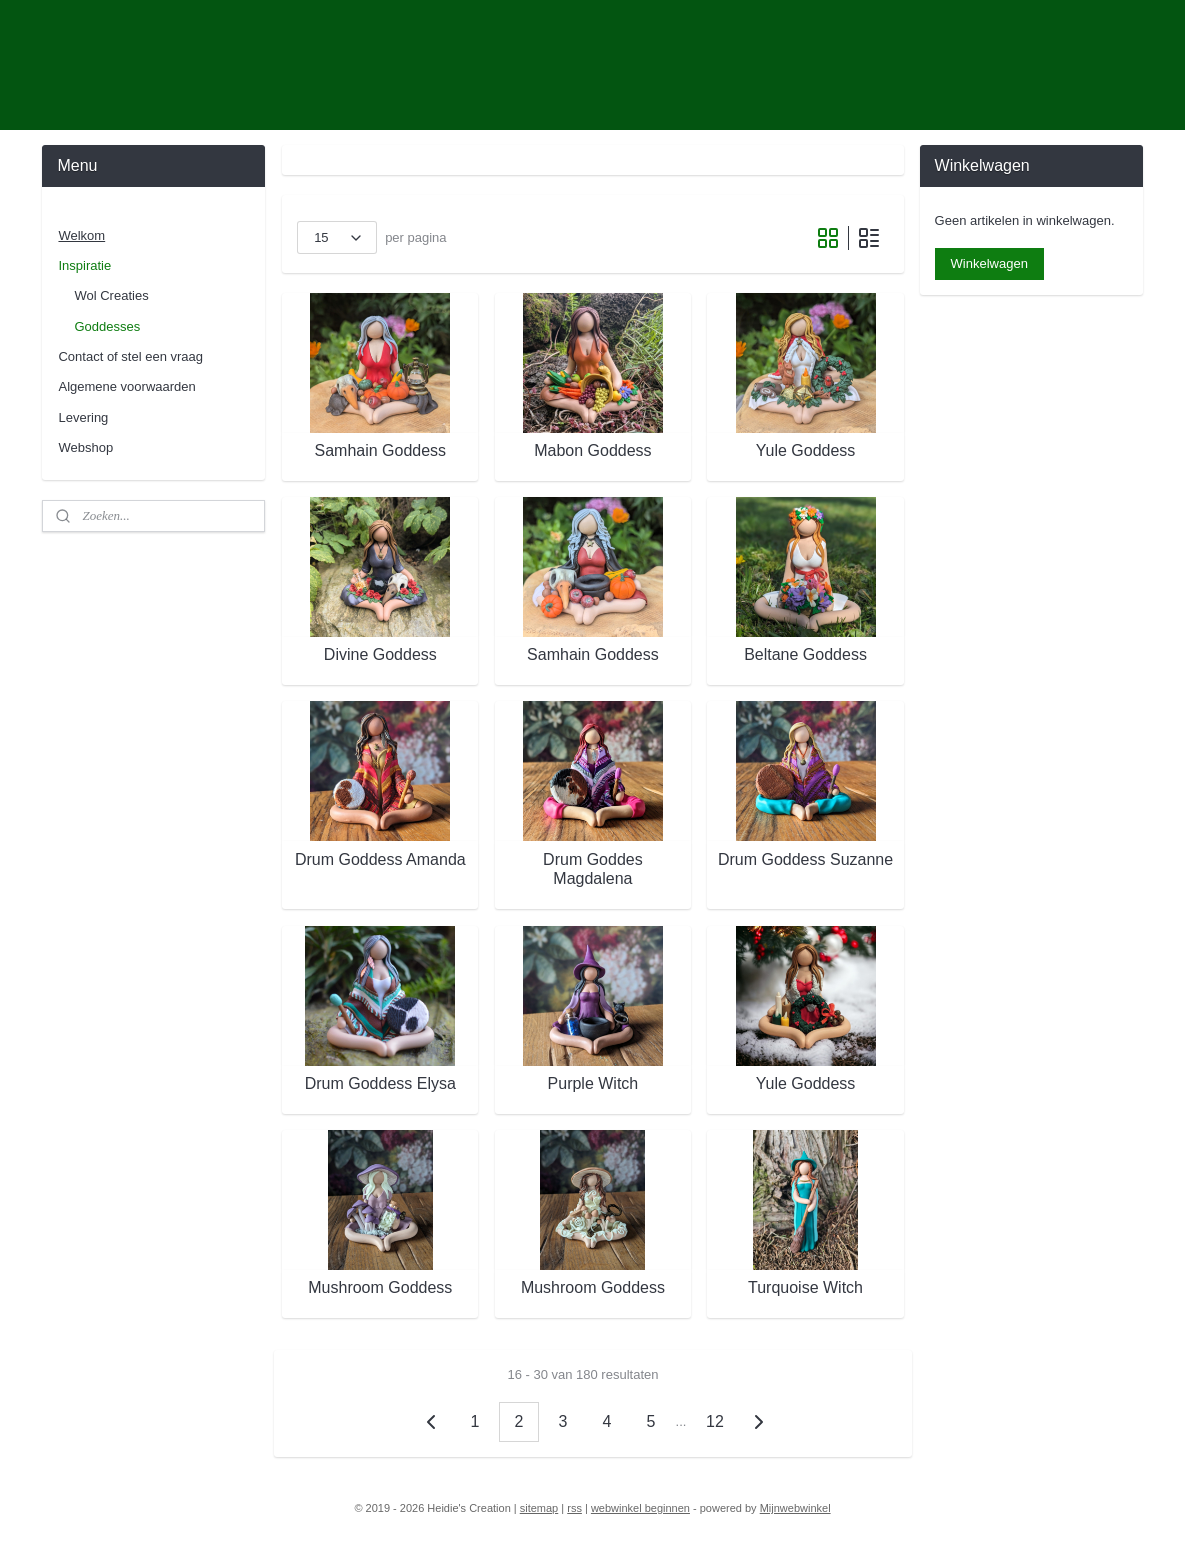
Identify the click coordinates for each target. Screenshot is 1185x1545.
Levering (83, 417)
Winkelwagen (989, 263)
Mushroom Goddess (380, 1287)
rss (574, 1508)
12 (715, 1421)
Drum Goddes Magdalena (593, 869)
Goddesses (107, 326)
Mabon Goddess (592, 450)
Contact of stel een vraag (130, 356)
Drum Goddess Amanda (379, 859)
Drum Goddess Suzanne (804, 859)
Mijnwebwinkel (795, 1508)
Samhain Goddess (380, 450)
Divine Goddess (379, 654)
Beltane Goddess (805, 654)
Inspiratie (84, 265)
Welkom (81, 235)
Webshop (85, 447)
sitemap (539, 1508)
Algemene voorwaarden (126, 386)
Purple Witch (592, 1083)
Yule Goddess (805, 450)
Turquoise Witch (805, 1287)
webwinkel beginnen (640, 1508)
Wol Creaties (111, 295)
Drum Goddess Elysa (379, 1083)
